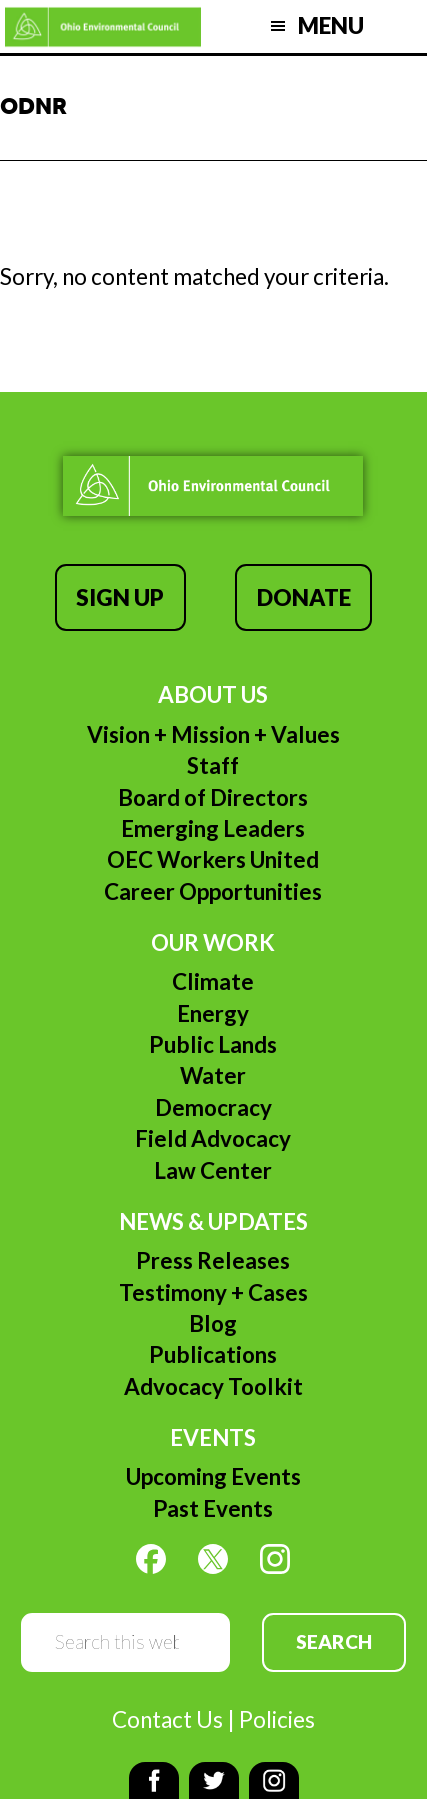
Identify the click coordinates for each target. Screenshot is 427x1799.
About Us (213, 694)
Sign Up (120, 597)
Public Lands (213, 1044)
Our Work (213, 942)
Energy (213, 1013)
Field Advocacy (213, 1138)
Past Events (213, 1508)
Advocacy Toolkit (213, 1386)
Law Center (213, 1170)
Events (213, 1437)
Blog (213, 1323)
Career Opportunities (213, 891)
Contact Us (167, 1719)
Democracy (213, 1107)
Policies (277, 1719)
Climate (213, 981)
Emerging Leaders (213, 828)
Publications (213, 1354)
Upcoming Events (213, 1476)
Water (213, 1075)
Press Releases (213, 1260)
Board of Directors (213, 797)
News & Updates (213, 1221)
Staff (213, 765)
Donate (304, 597)
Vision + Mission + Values (213, 734)
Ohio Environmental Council (103, 26)
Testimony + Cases (213, 1292)
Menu (331, 25)
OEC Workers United (213, 859)
